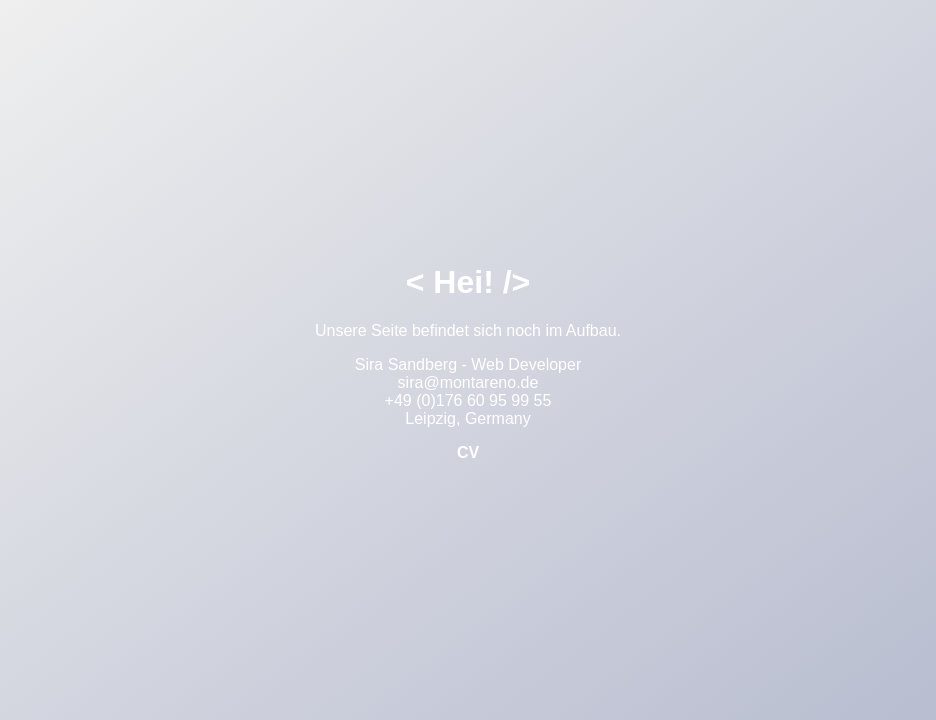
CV (468, 452)
